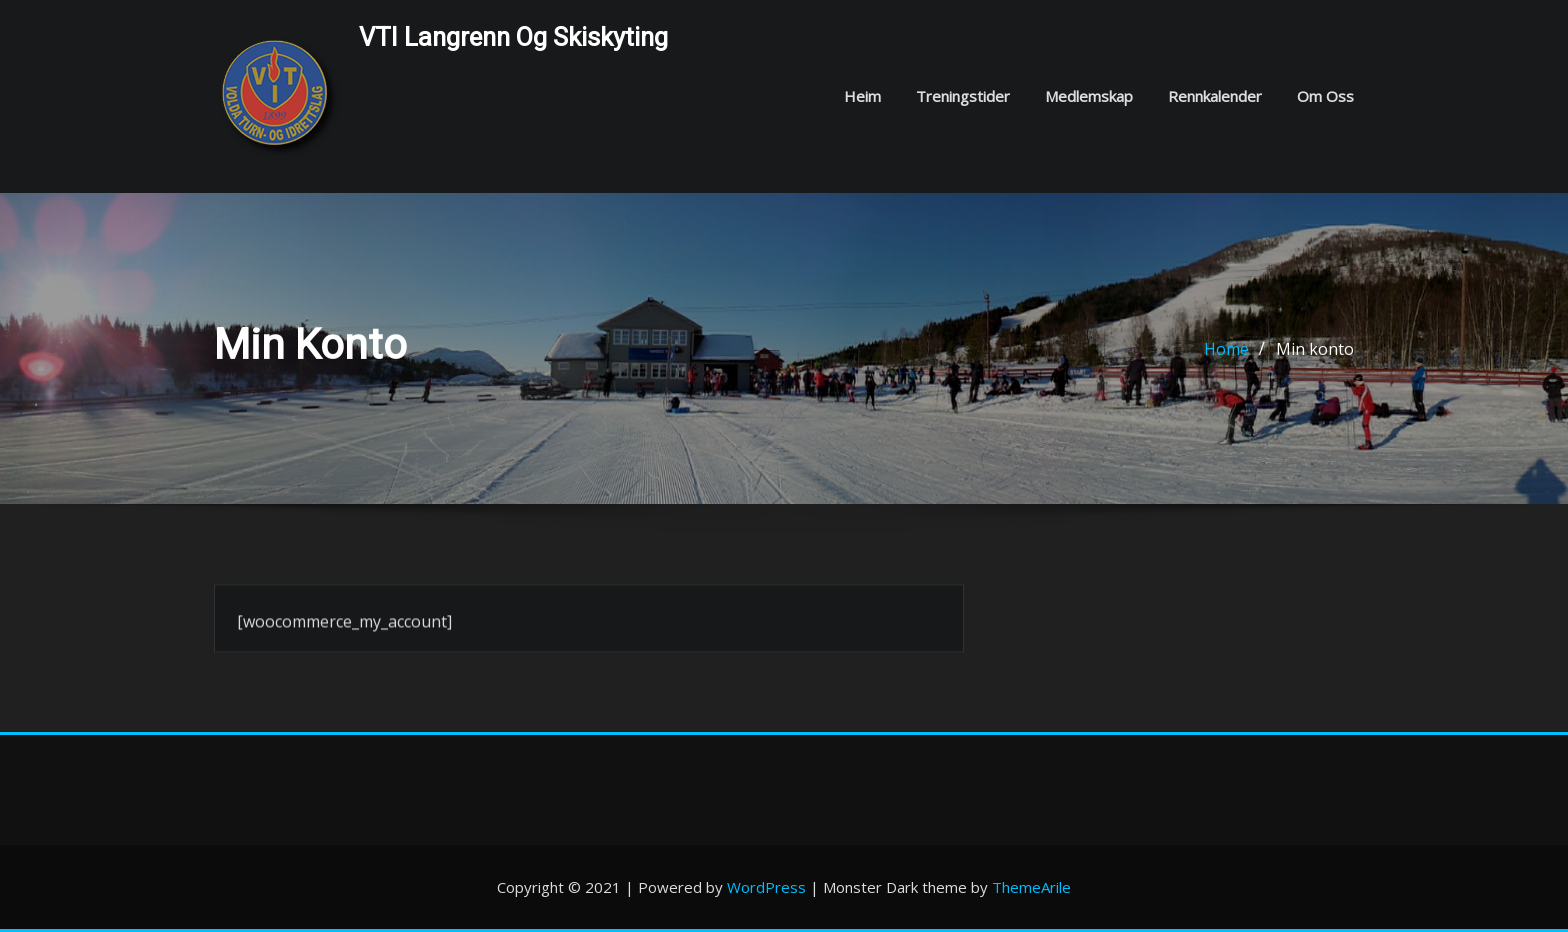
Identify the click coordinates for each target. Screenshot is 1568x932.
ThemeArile (1031, 887)
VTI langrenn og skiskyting (513, 37)
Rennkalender (1215, 96)
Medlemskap (1089, 96)
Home (1226, 351)
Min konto (1315, 351)
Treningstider (963, 96)
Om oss (1325, 96)
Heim (862, 96)
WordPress (766, 887)
